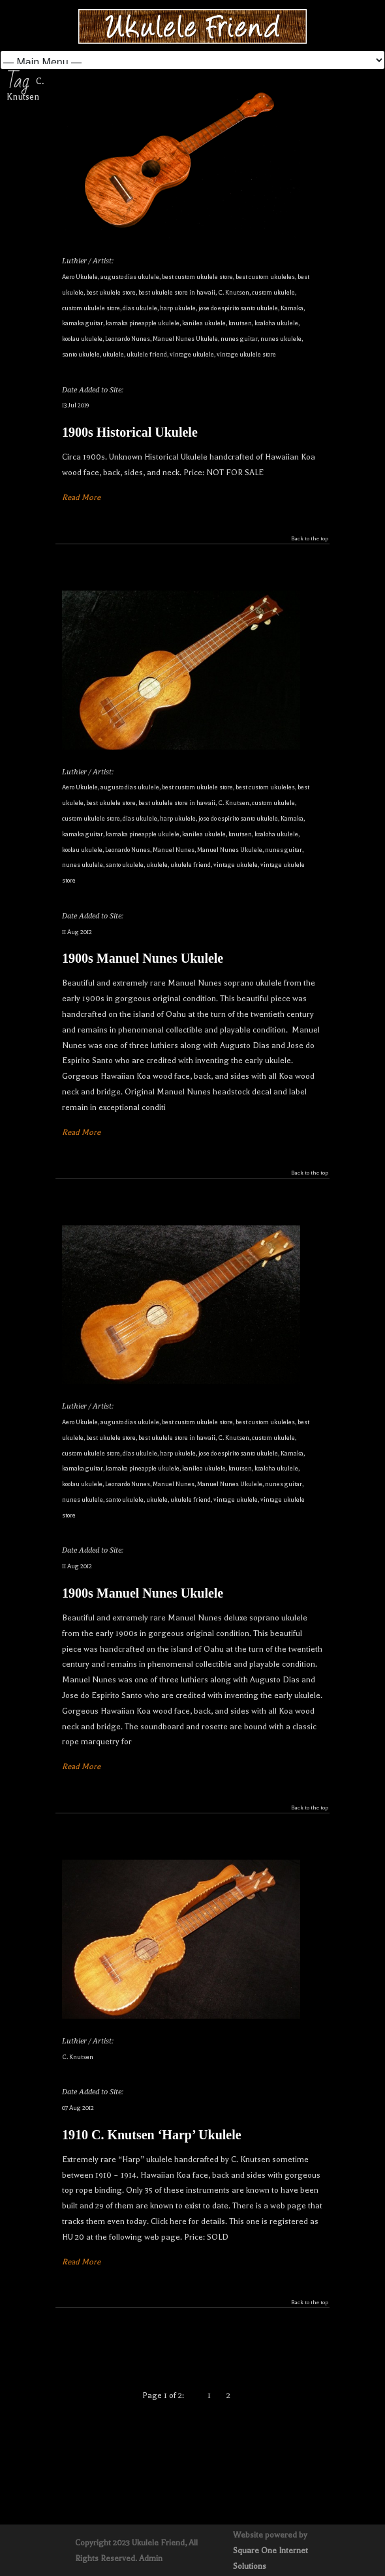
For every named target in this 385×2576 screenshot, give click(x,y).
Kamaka (292, 308)
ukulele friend (147, 354)
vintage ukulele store (246, 354)
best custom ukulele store (197, 276)
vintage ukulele (192, 354)
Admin (150, 2558)
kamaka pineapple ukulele (142, 323)
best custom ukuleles (265, 276)
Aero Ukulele (80, 276)
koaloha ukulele (276, 323)
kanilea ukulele (204, 323)
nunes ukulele (280, 338)
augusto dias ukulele (129, 276)
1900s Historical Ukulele (130, 432)
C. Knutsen (233, 292)
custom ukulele (273, 292)
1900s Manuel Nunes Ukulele (142, 958)
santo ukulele (81, 354)
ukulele (113, 354)
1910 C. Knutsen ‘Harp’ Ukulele (151, 2135)
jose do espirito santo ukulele (238, 308)
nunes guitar (239, 338)
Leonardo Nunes (127, 338)
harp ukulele (178, 308)
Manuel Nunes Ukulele (185, 338)
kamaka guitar (82, 323)
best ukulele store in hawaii (176, 292)
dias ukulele (140, 308)
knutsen (240, 323)
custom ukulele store (91, 308)
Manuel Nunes (173, 849)
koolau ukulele (82, 338)
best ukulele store (111, 292)
